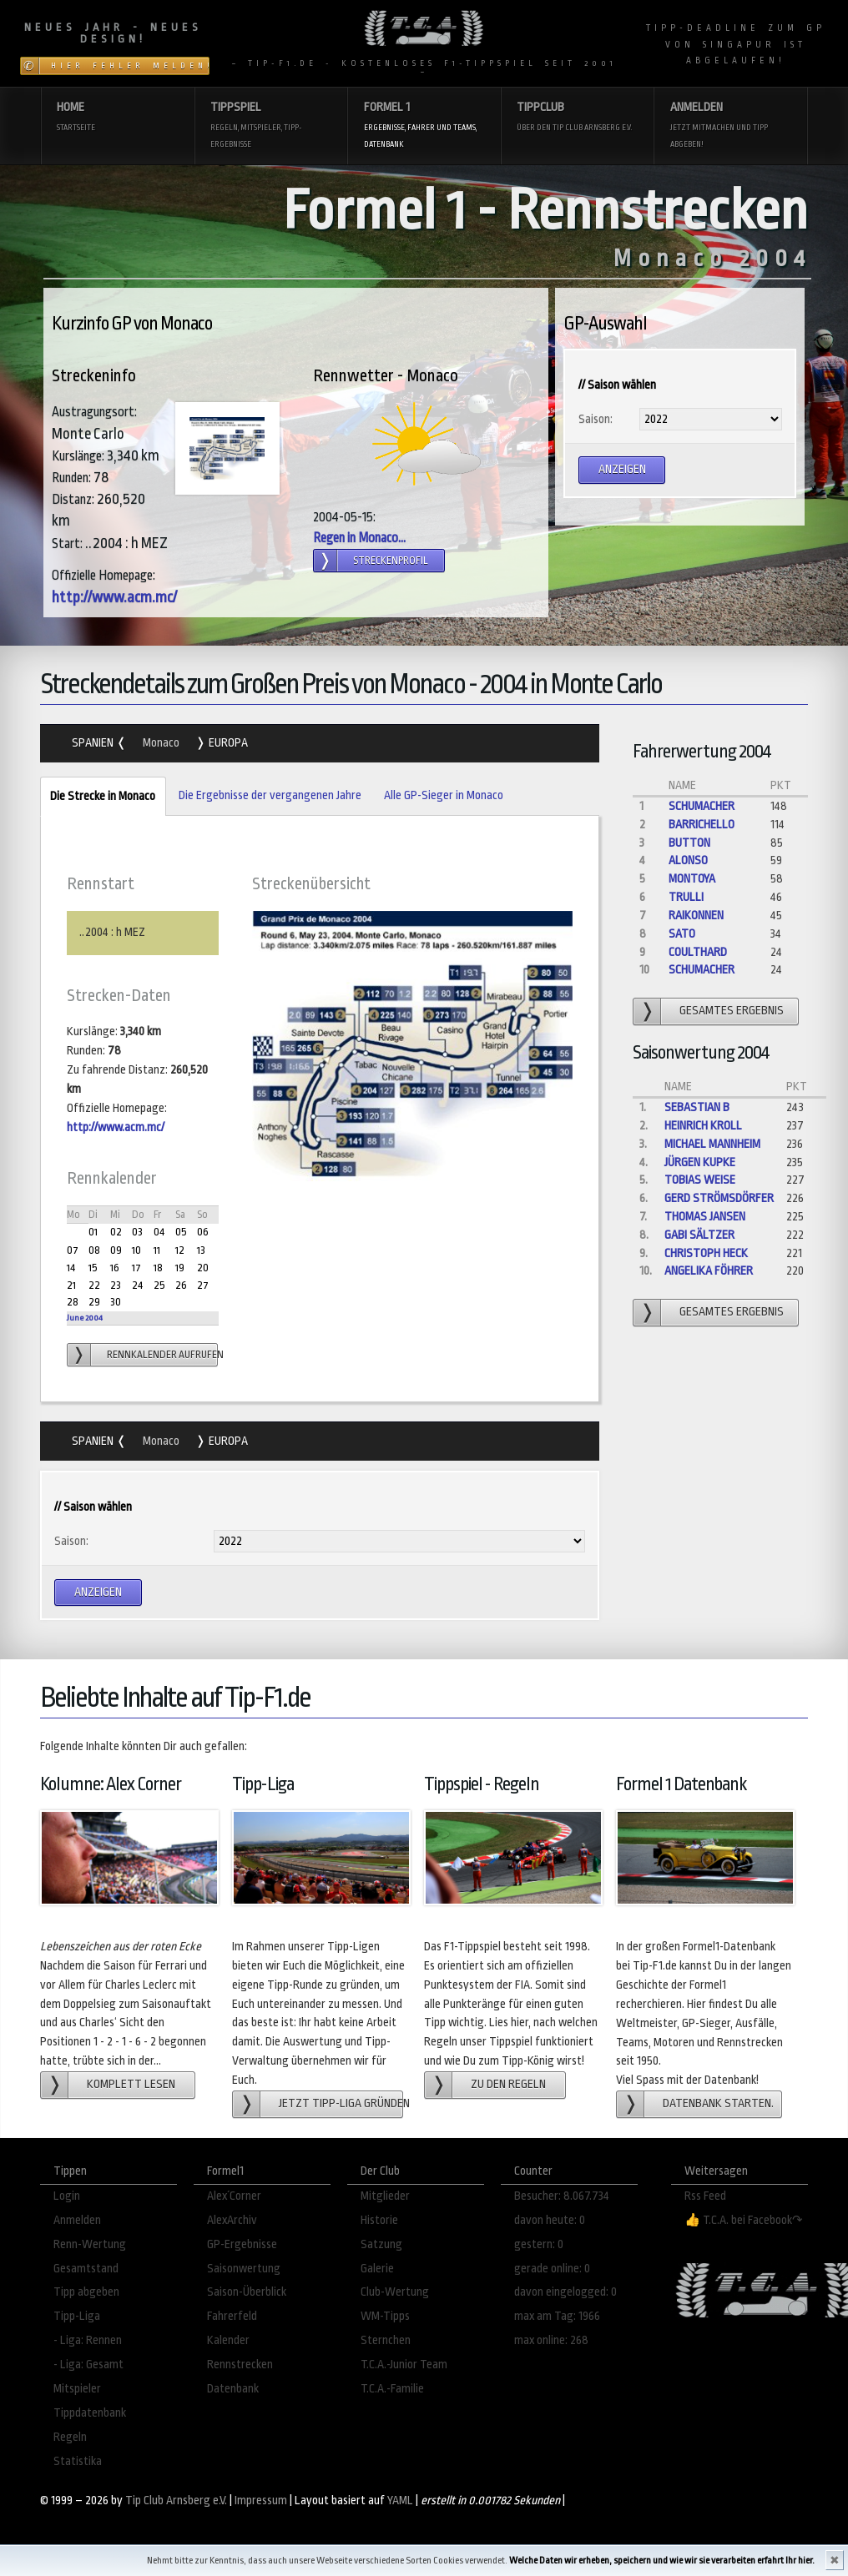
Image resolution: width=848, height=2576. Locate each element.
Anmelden (730, 126)
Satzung (381, 2244)
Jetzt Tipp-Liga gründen (341, 2103)
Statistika (77, 2461)
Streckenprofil (390, 560)
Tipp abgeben (86, 2292)
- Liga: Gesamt (88, 2364)
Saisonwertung (243, 2269)
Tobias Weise (699, 1180)
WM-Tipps (385, 2316)
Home (117, 118)
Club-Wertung (395, 2292)
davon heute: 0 (549, 2220)
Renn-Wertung (89, 2244)
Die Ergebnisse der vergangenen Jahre (270, 795)
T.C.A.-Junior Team (404, 2364)
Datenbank (233, 2389)
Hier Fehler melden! (130, 66)
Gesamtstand (86, 2269)
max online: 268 (551, 2340)
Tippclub (577, 118)
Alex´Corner (234, 2196)
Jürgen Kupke (699, 1162)
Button (689, 843)
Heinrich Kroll (703, 1126)
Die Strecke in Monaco (97, 797)
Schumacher (701, 806)
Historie (379, 2220)
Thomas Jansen (704, 1217)
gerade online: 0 (552, 2269)
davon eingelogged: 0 (565, 2292)
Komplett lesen (131, 2084)
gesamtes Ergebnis (731, 1011)
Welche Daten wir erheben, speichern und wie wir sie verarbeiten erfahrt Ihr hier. (662, 2560)
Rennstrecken (240, 2364)
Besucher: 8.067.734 (561, 2196)
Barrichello (701, 825)
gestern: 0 (538, 2244)
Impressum (261, 2500)
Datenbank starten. (718, 2103)
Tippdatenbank (89, 2413)
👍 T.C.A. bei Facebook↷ (743, 2220)
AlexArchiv (232, 2220)
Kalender (228, 2340)
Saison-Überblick (246, 2292)
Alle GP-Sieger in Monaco (443, 795)
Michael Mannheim (712, 1144)
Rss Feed (705, 2196)
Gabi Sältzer (699, 1235)
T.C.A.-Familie (392, 2389)
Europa (227, 743)
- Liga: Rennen (87, 2340)
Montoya (692, 879)
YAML (400, 2500)
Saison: (595, 419)
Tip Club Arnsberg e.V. (176, 2500)
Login (66, 2196)
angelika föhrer (708, 1271)
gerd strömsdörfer (719, 1198)
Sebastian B (696, 1107)
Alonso (688, 860)
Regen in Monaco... (359, 538)
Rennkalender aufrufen (162, 1355)
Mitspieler (77, 2389)
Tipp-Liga (76, 2316)
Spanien (94, 743)
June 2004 (85, 1317)
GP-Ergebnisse (242, 2244)
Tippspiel (270, 126)
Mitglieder (385, 2196)
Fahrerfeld (232, 2316)
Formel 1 (424, 126)
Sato (682, 934)
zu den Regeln (508, 2084)
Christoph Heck (706, 1253)
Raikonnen (696, 915)
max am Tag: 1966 (557, 2316)
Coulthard (698, 952)
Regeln (70, 2437)
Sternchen (386, 2340)
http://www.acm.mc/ (114, 597)
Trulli (686, 897)
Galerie (377, 2269)
